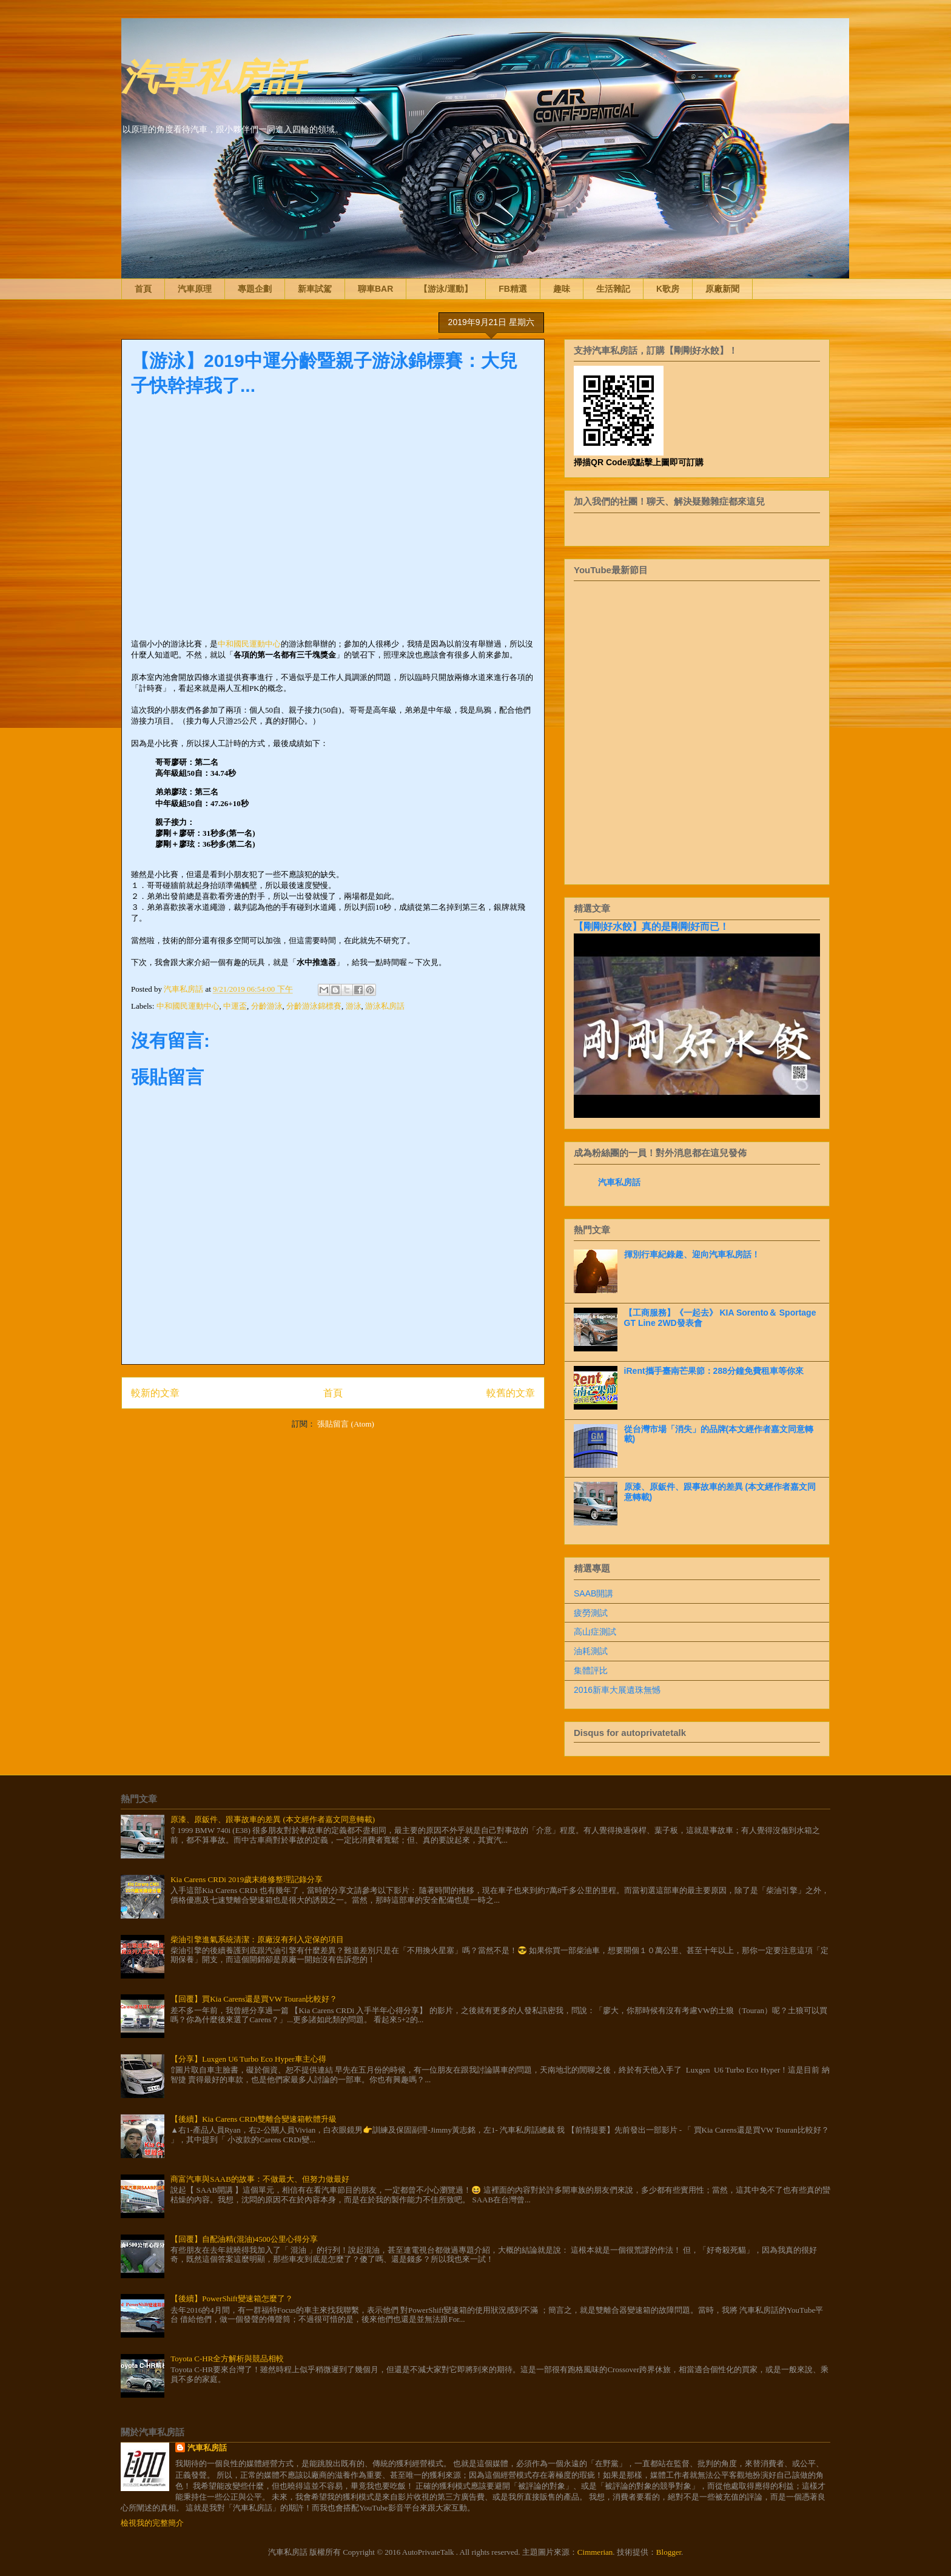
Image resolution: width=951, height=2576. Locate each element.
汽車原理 (195, 289)
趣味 (561, 289)
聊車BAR (375, 289)
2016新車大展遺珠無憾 (617, 1690)
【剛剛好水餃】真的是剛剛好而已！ (651, 926)
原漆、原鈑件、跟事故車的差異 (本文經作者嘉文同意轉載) (272, 1819)
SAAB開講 (593, 1593)
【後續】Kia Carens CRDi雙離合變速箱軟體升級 (253, 2119)
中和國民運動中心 (249, 643)
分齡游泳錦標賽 (313, 1006)
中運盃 (235, 1006)
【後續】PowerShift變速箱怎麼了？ (231, 2298)
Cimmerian (595, 2552)
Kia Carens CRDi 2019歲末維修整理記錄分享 (246, 1879)
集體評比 (591, 1670)
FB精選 (513, 289)
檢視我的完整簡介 (152, 2522)
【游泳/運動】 (445, 289)
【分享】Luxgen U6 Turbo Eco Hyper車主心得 (248, 2058)
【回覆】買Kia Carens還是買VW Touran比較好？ (253, 1998)
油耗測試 (591, 1651)
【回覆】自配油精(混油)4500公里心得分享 (244, 2239)
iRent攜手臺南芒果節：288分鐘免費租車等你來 (714, 1371)
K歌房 (667, 289)
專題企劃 (255, 289)
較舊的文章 (510, 1393)
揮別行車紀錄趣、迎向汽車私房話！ (692, 1254)
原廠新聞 (722, 289)
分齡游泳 (267, 1006)
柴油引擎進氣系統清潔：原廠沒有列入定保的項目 (257, 1939)
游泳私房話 (385, 1006)
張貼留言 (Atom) (345, 1423)
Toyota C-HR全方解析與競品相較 (227, 2358)
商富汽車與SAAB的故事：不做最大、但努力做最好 (259, 2179)
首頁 (143, 289)
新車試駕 (315, 289)
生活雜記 (613, 289)
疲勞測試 (591, 1613)
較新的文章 (155, 1393)
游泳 (353, 1006)
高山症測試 (595, 1631)
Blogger (668, 2552)
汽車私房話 (212, 75)
